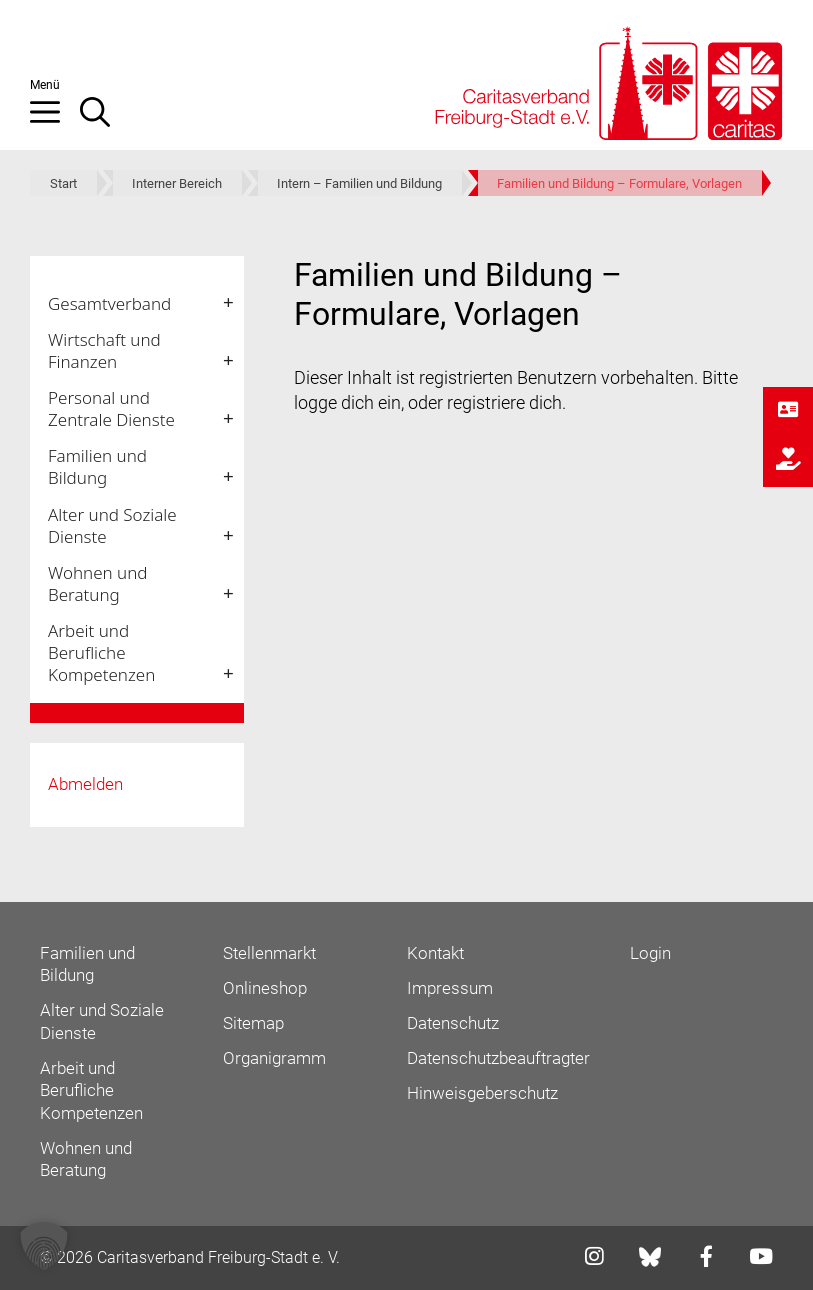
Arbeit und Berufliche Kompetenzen (101, 652)
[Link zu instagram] (588, 1258)
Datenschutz (453, 1023)
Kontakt (435, 953)
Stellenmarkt (269, 953)
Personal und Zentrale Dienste (111, 408)
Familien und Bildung (97, 466)
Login (650, 953)
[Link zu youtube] (755, 1258)
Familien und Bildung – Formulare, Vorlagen (619, 183)
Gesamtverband (109, 303)
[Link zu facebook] (700, 1258)
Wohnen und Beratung (97, 583)
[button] (55, 120)
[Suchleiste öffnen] (105, 120)
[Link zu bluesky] (651, 1257)
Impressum (450, 988)
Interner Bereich (177, 183)
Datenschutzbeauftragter (498, 1058)
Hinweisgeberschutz (482, 1093)
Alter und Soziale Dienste (112, 525)
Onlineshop (265, 988)
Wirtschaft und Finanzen (104, 350)
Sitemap (253, 1023)
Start (63, 183)
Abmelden (85, 784)
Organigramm (274, 1058)
